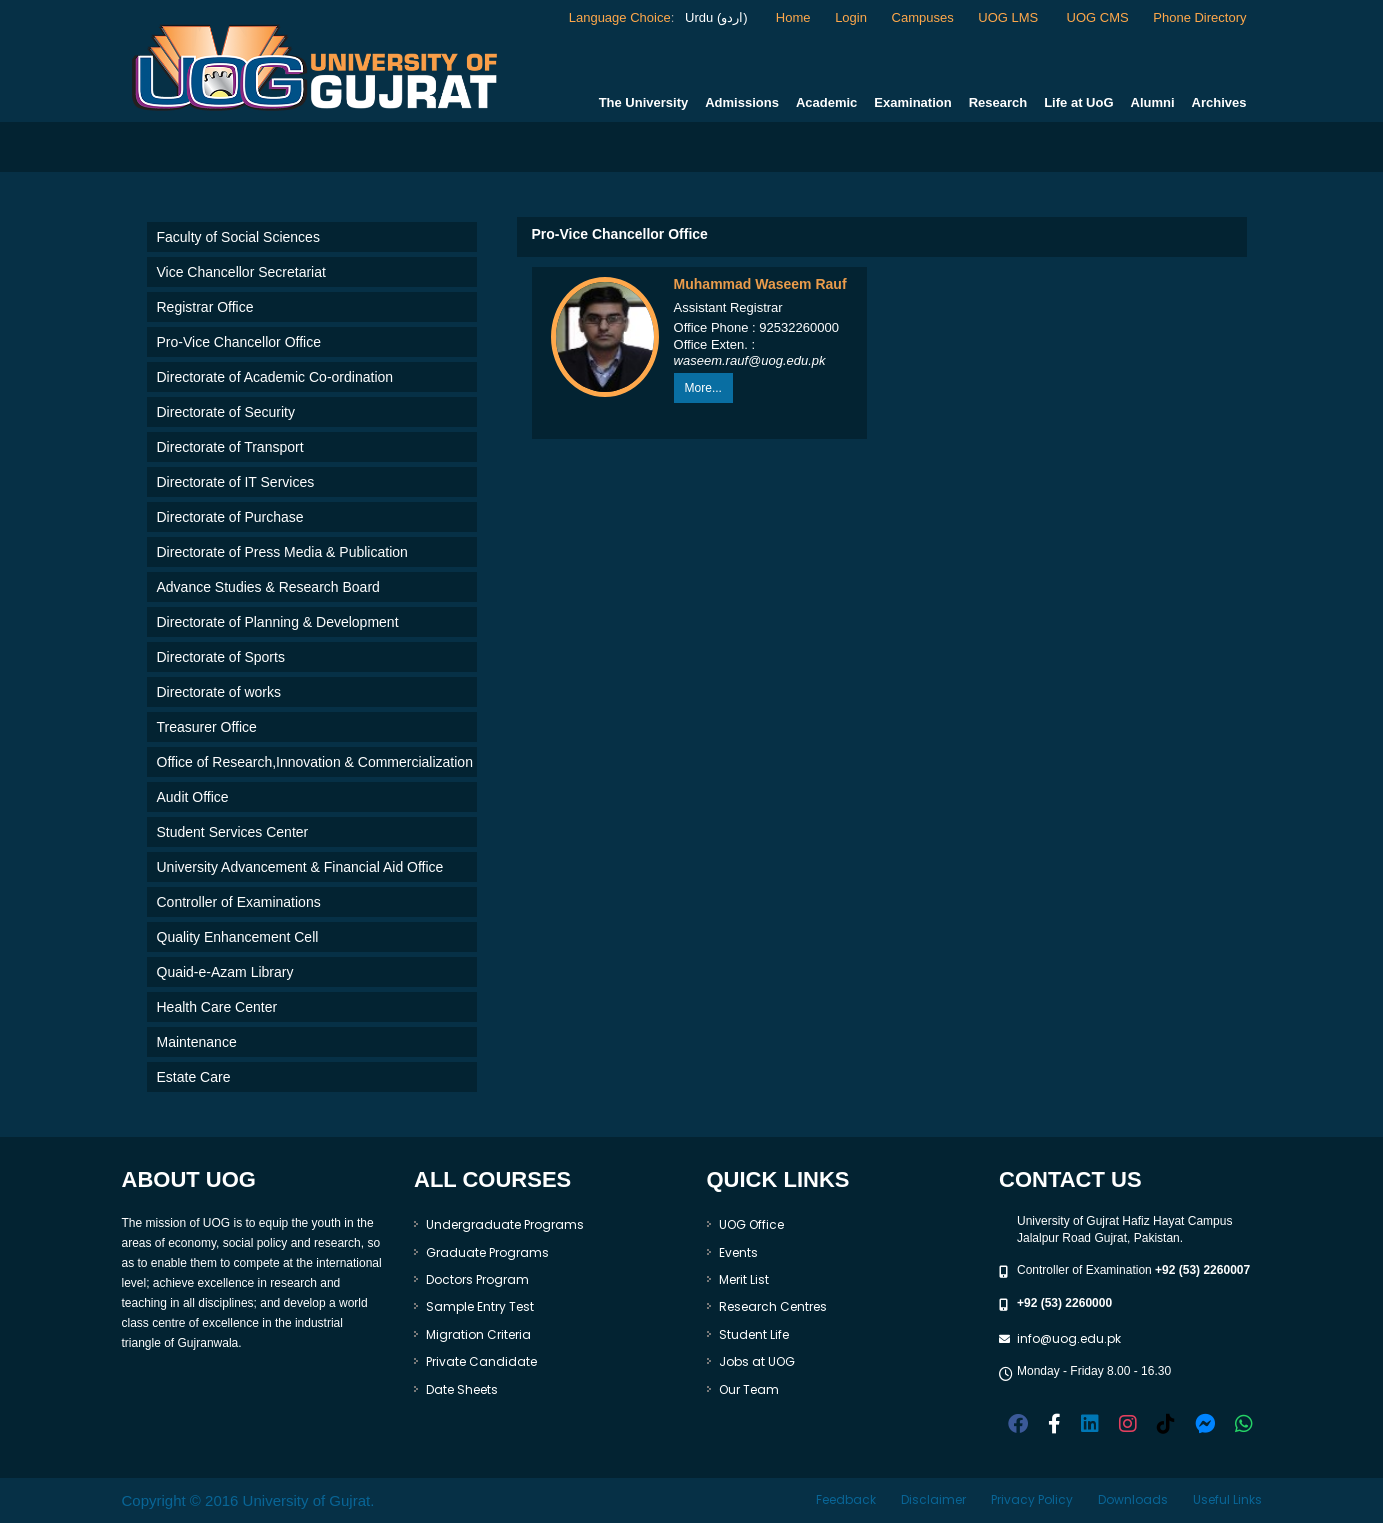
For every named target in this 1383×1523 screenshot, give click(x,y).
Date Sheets (462, 1389)
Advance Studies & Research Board (268, 587)
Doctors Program (477, 1279)
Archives (1219, 102)
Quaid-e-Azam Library (225, 972)
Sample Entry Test (480, 1306)
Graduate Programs (487, 1252)
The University (644, 102)
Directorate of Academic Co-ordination (275, 377)
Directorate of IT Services (236, 482)
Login (851, 17)
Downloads (1133, 1499)
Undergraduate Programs (505, 1224)
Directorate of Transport (230, 447)
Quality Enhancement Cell (238, 937)
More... (703, 388)
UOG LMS (1010, 17)
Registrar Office (205, 307)
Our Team (749, 1389)
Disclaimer (933, 1499)
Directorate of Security (226, 412)
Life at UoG (1078, 102)
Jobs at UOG (757, 1361)
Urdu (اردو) (714, 17)
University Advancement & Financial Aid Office (300, 867)
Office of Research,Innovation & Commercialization (315, 762)
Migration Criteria (478, 1334)
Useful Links (1227, 1499)
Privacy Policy (1032, 1499)
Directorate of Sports (221, 657)
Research (998, 102)
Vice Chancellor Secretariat (241, 272)
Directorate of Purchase (230, 517)
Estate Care (194, 1077)
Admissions (742, 102)
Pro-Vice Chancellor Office (239, 342)
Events (738, 1252)
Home (793, 17)
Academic (826, 102)
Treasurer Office (207, 727)
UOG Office (751, 1224)
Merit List (744, 1279)
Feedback (846, 1499)
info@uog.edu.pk (1069, 1338)
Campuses (923, 17)
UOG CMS (1098, 17)
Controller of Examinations (239, 902)
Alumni (1153, 102)
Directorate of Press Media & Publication (282, 552)
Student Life (754, 1334)
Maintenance (197, 1042)
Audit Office (193, 797)
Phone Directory (1199, 17)
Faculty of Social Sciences (238, 237)
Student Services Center (233, 832)
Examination (912, 102)
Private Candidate (481, 1361)
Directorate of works (219, 692)
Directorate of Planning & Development (278, 622)
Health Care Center (217, 1007)
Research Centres (773, 1306)
